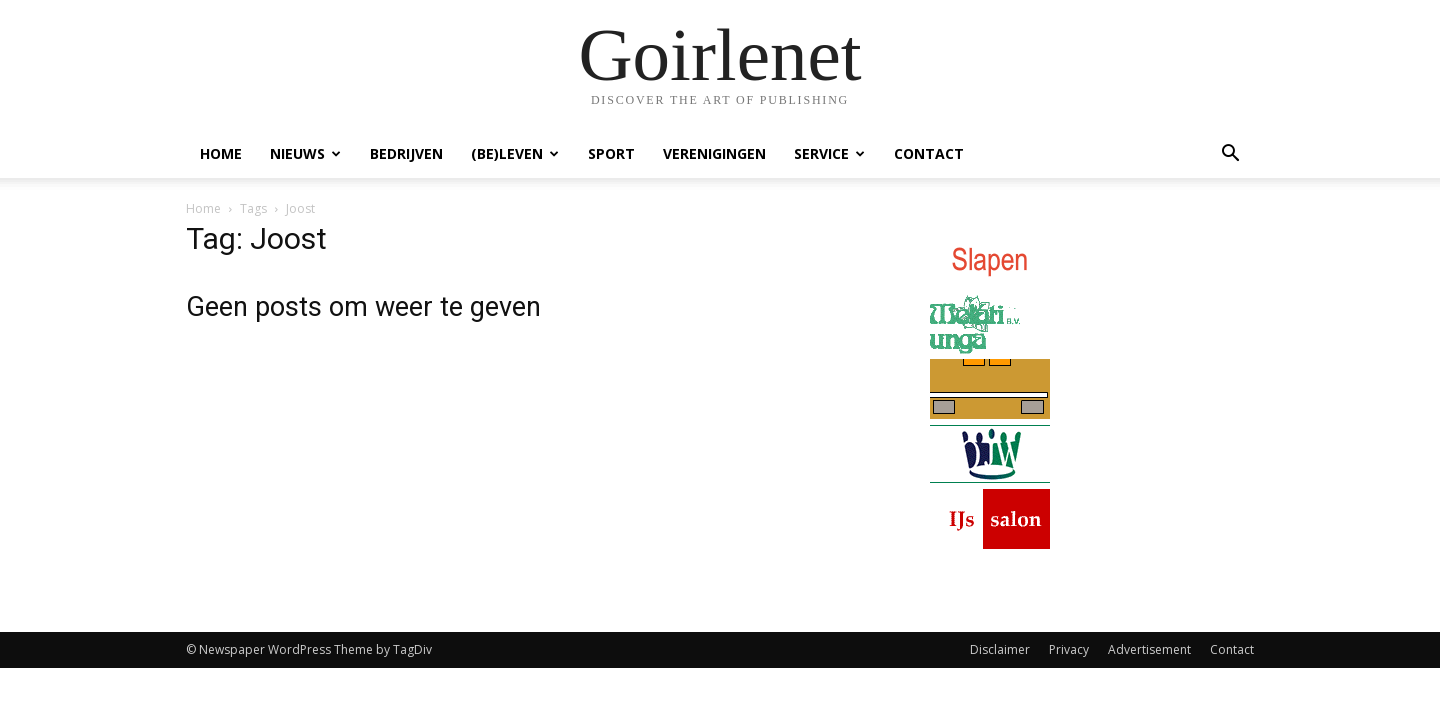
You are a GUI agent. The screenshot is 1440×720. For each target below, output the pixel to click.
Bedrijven (406, 153)
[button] (1230, 155)
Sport (611, 153)
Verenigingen (714, 153)
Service (829, 153)
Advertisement (1149, 649)
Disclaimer (1000, 649)
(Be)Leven (515, 153)
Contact (929, 153)
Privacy (1069, 649)
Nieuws (305, 153)
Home (221, 153)
